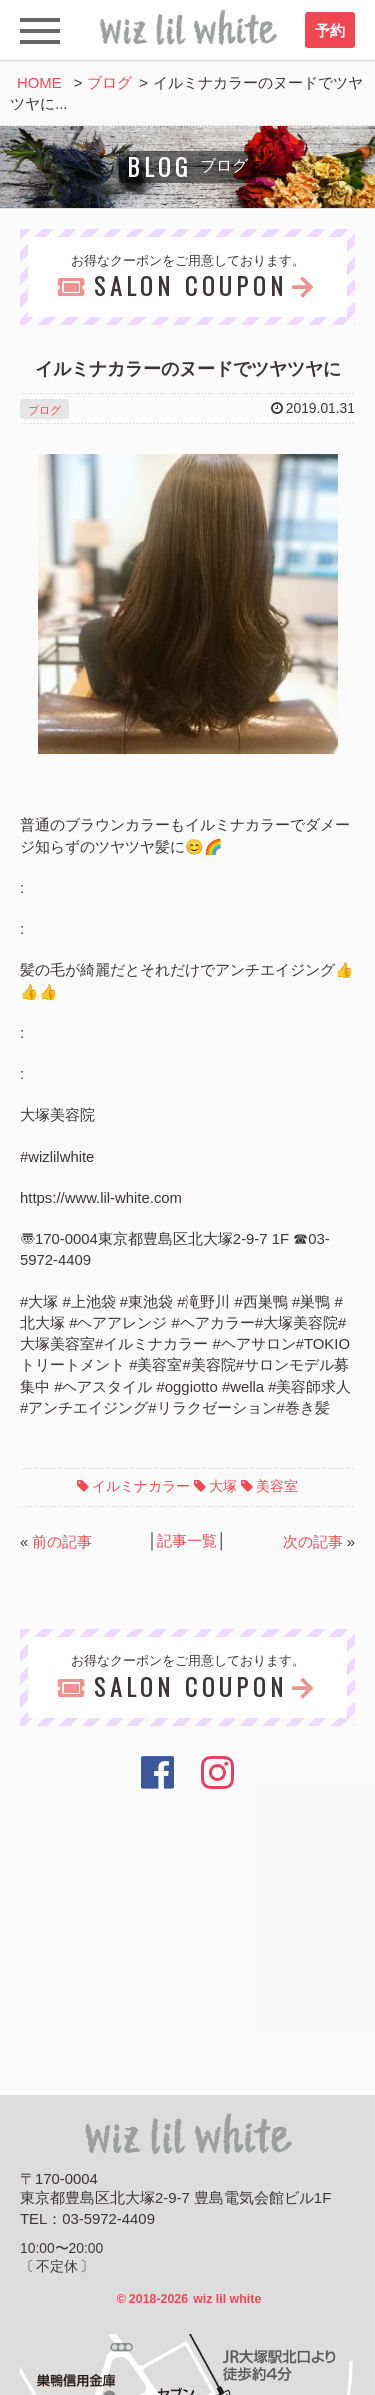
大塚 (223, 1486)
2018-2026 (189, 2299)
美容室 (277, 1486)
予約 (330, 31)
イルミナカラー (141, 1486)
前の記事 (62, 1542)
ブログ (109, 83)
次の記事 (313, 1542)
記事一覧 (187, 1541)
